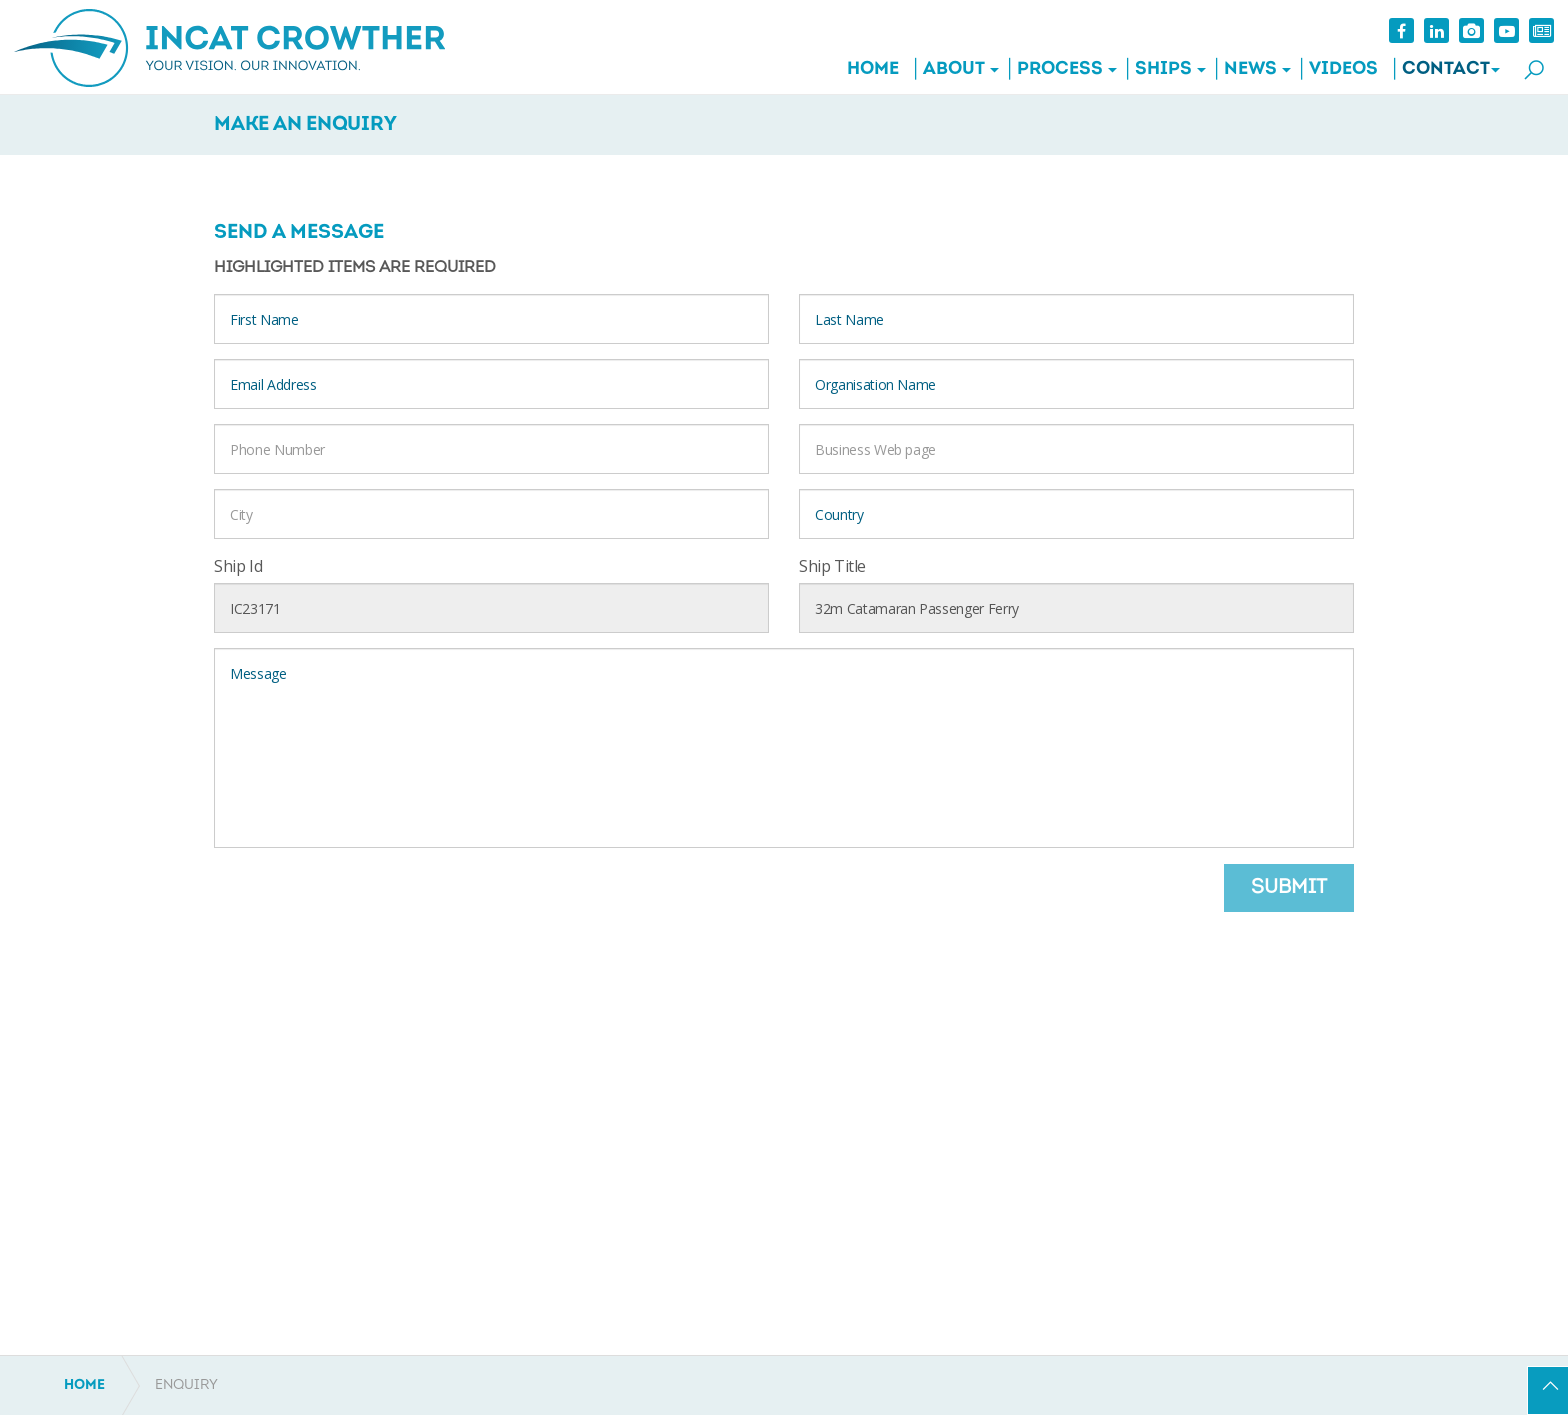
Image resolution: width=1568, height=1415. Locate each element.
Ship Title (832, 566)
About (953, 69)
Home (872, 69)
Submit (1289, 888)
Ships (1162, 69)
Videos (1342, 69)
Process (1059, 69)
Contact (1445, 69)
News (1249, 69)
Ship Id (238, 566)
